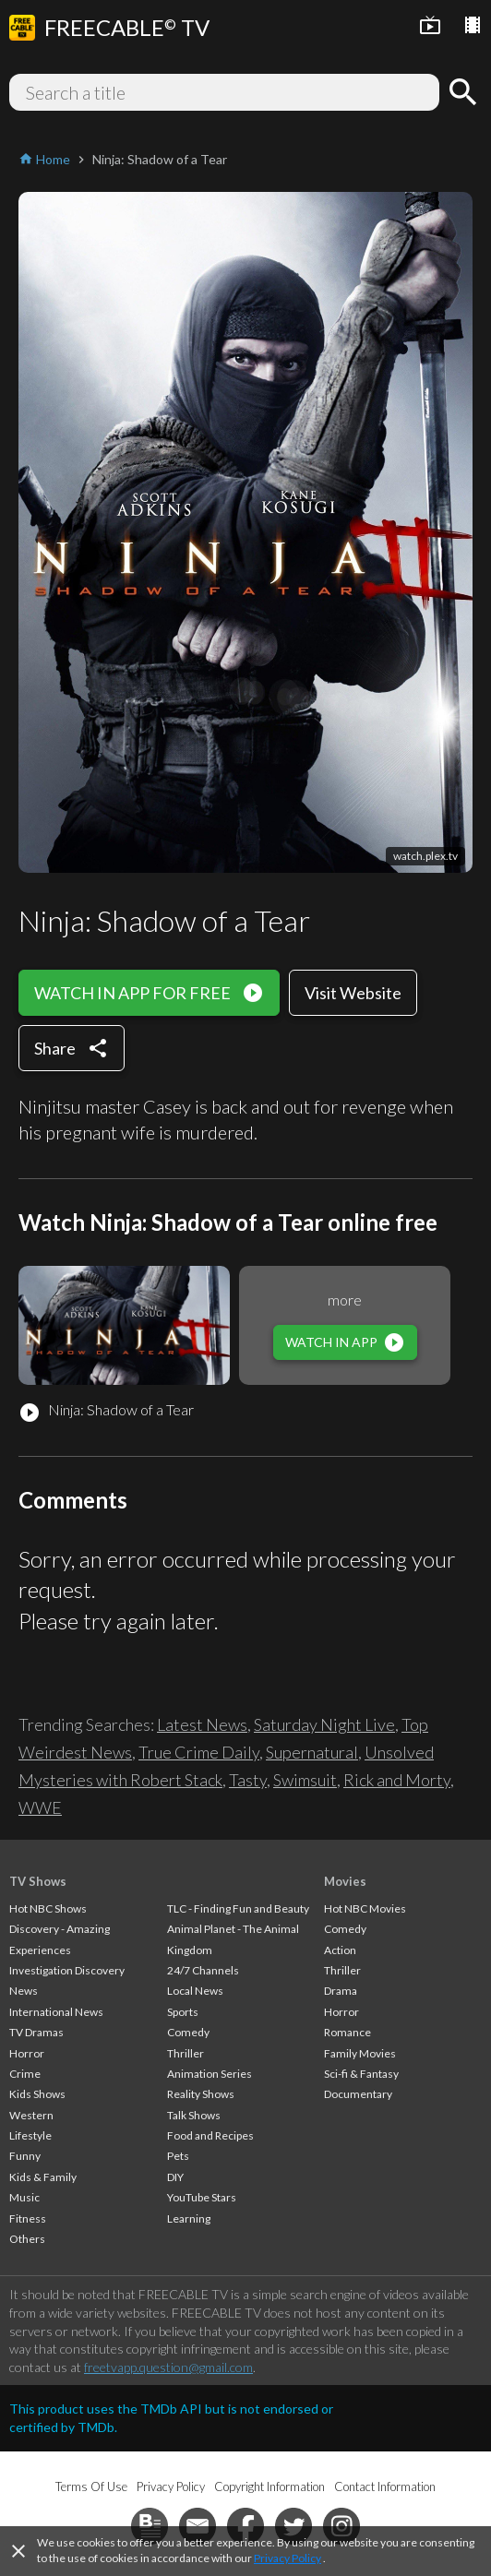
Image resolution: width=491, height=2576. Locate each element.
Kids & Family (43, 2177)
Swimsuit (305, 1780)
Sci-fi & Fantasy (361, 2074)
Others (27, 2239)
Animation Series (209, 2074)
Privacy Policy (287, 2558)
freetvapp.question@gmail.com (168, 2367)
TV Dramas (36, 2032)
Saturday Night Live (324, 1724)
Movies (345, 1881)
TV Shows (37, 1881)
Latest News (202, 1724)
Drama (340, 1991)
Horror (26, 2053)
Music (24, 2197)
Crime (25, 2074)
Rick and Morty (396, 1780)
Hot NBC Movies (365, 1908)
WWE (40, 1807)
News (23, 1991)
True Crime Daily (198, 1752)
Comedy (188, 2032)
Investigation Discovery (67, 1970)
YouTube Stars (201, 2197)
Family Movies (360, 2053)
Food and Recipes (210, 2135)
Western (31, 2115)
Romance (347, 2032)
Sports (182, 2012)
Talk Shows (194, 2115)
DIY (175, 2177)
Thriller (185, 2053)
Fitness (27, 2218)
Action (340, 1950)
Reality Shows (200, 2094)
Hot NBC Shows (48, 1908)
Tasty (248, 1780)
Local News (195, 1991)
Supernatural (312, 1752)
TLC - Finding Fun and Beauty (238, 1908)
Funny (25, 2156)
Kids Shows (37, 2094)
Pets (178, 2156)
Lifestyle (30, 2135)
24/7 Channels (203, 1970)
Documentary (358, 2094)
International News (56, 2012)
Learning (188, 2218)
